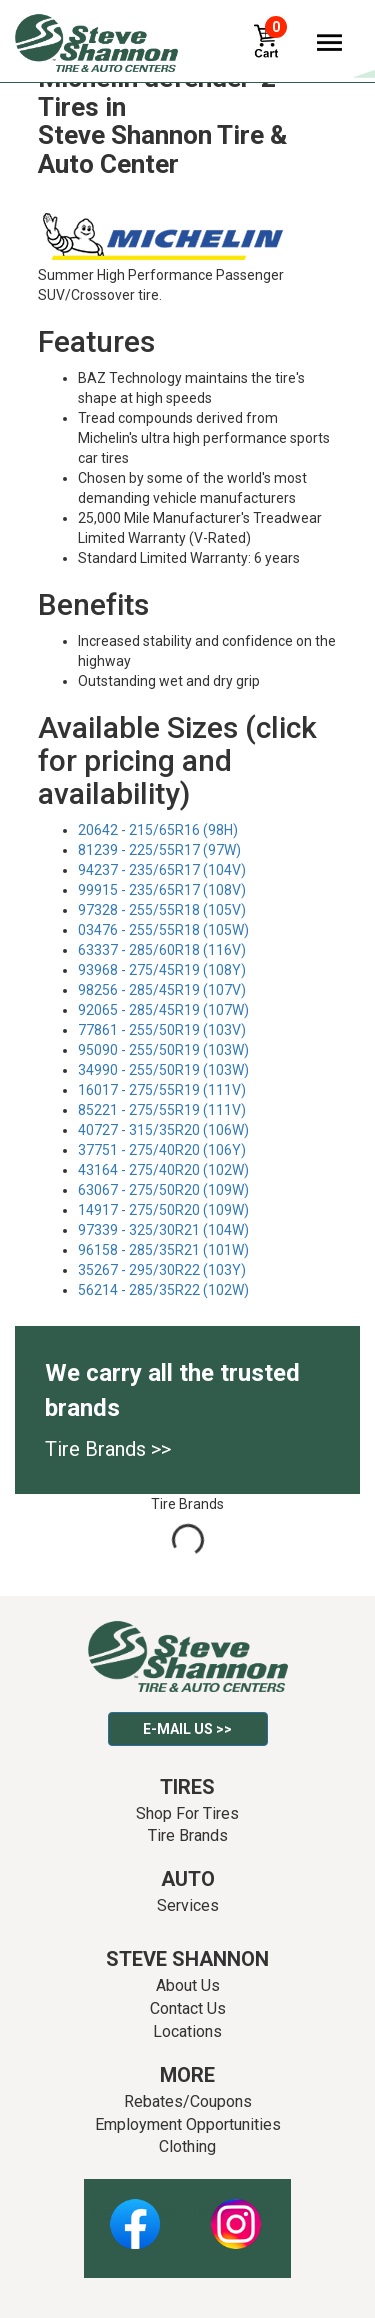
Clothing (187, 2146)
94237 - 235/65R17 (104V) (162, 870)
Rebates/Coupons (188, 2101)
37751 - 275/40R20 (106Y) (162, 1150)
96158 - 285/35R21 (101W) (163, 1250)
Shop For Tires (187, 1813)
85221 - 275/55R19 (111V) (162, 1110)
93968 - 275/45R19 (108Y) (162, 970)
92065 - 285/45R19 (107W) (163, 1010)
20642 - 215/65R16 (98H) (158, 830)
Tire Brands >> (108, 1449)
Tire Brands (188, 1835)
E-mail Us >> (187, 1729)
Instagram (236, 2213)
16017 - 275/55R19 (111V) (162, 1090)
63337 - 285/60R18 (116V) (162, 950)
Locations (187, 2031)
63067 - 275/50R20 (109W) (163, 1190)
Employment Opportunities (188, 2124)
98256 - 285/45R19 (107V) (162, 990)
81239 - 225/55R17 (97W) (159, 850)
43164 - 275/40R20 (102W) (163, 1170)
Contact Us (188, 2008)
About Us (188, 1985)
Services (188, 1905)
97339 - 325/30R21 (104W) (163, 1230)
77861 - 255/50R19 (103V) (162, 1030)
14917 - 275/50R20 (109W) (163, 1210)
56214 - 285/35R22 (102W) (163, 1290)
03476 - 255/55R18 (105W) (163, 930)
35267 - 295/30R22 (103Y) (162, 1270)
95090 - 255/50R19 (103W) (163, 1050)
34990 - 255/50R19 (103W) (163, 1070)
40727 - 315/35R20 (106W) (163, 1130)
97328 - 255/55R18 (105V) (162, 910)
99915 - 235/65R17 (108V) (162, 890)
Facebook (134, 2213)
